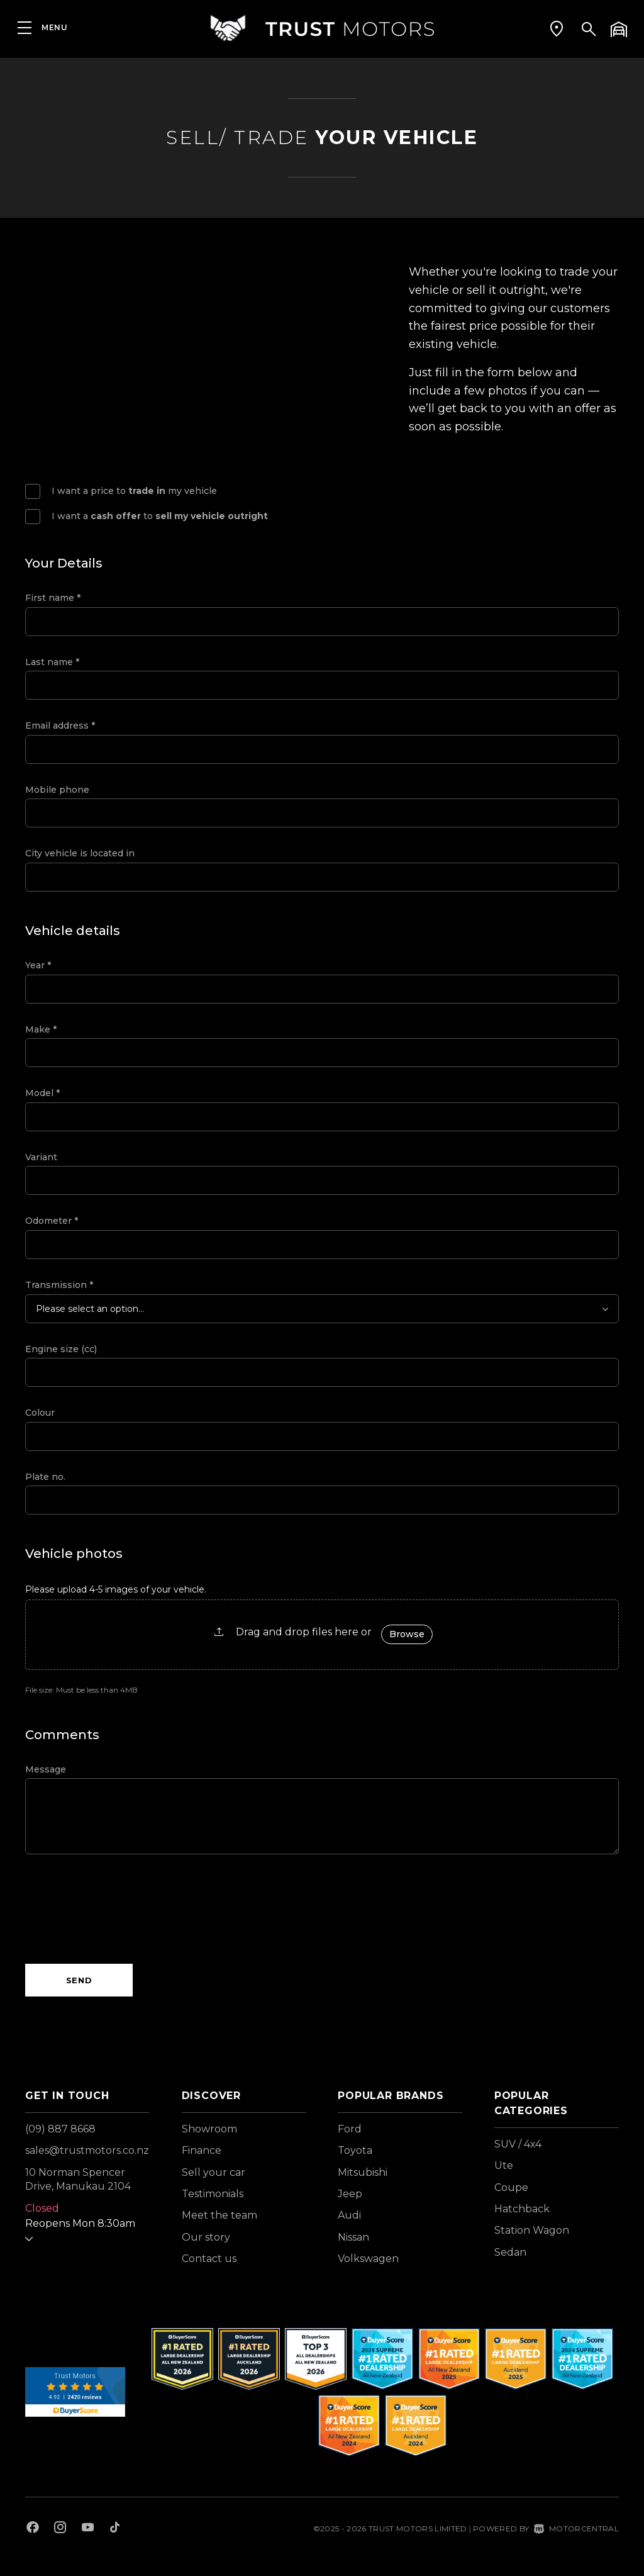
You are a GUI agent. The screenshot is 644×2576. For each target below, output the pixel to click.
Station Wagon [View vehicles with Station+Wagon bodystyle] (531, 2230)
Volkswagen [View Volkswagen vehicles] (368, 2259)
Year (38, 965)
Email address (60, 725)
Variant (41, 1157)
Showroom (209, 2129)
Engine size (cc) (61, 1349)
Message (45, 1769)
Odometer (51, 1220)
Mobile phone (57, 789)
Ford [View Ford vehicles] (350, 2129)
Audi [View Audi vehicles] (349, 2215)
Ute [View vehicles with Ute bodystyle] (503, 2165)
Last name (52, 662)
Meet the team (219, 2215)
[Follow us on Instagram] (60, 2528)
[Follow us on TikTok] (115, 2528)
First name (52, 597)
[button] (557, 28)
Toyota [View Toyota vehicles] (355, 2150)
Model (42, 1093)
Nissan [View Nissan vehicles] (353, 2237)
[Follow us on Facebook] (32, 2528)
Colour (40, 1412)
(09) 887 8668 (60, 2129)
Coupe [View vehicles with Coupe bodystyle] (511, 2187)
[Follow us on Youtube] (87, 2528)
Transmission (59, 1285)
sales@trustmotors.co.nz (87, 2150)
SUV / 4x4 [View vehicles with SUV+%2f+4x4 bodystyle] (517, 2144)
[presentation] (120, 1909)
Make (41, 1029)
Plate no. (45, 1476)
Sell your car (213, 2172)
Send (79, 1980)
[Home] (322, 28)
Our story (206, 2237)
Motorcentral (576, 2528)
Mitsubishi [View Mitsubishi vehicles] (362, 2172)
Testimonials (212, 2194)
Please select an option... (90, 1308)
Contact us (209, 2259)
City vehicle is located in (80, 853)
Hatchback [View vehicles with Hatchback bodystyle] (522, 2209)
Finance (201, 2150)
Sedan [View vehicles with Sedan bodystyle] (510, 2252)
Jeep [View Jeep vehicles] (350, 2194)
